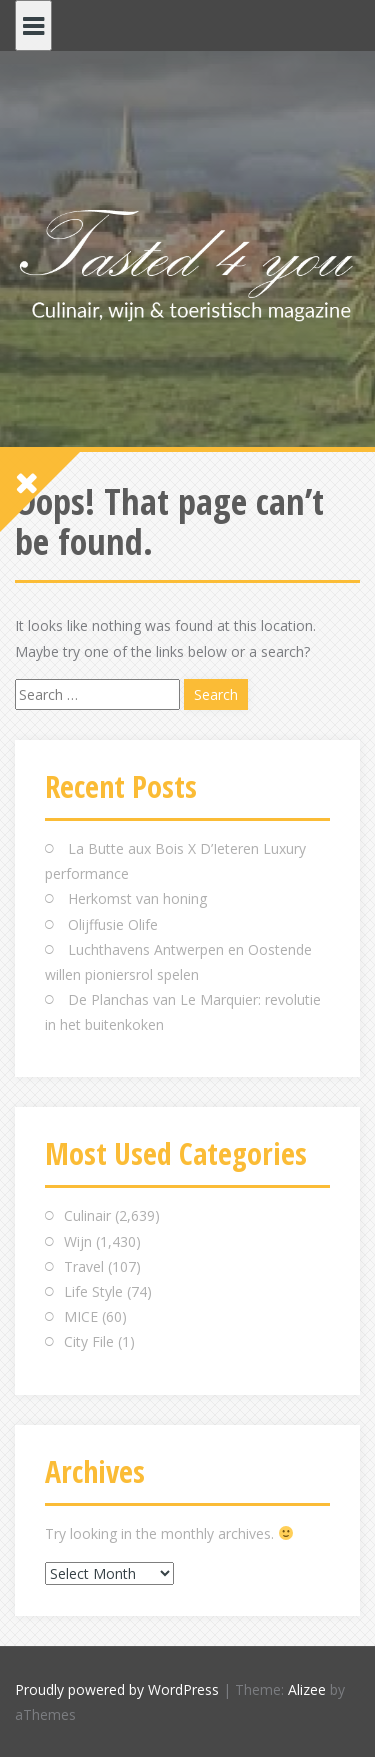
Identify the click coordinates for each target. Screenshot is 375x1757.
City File (89, 1341)
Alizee (307, 1689)
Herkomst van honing (137, 898)
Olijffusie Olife (113, 924)
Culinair (87, 1215)
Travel (84, 1266)
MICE (81, 1316)
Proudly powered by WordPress (117, 1689)
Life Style (93, 1291)
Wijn (78, 1241)
